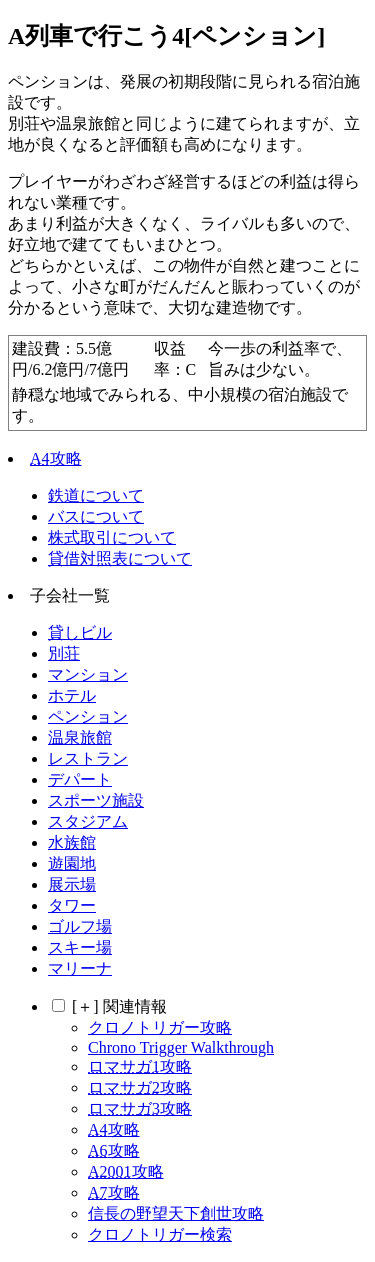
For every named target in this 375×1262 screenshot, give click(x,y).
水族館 (72, 842)
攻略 (56, 458)
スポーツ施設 (96, 800)
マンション (88, 674)
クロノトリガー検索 (160, 1234)
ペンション (88, 716)
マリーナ (80, 968)
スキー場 (80, 947)
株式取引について (112, 537)
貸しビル (80, 632)
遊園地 (72, 863)
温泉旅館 (80, 737)
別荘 (64, 653)
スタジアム (88, 821)
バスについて (96, 516)
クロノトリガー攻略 (160, 1027)
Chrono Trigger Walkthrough (181, 1047)
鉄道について (96, 495)
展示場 (72, 884)
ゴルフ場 (80, 926)
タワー (72, 905)
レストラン (88, 758)
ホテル (72, 695)
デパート (80, 779)
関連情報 (119, 1006)
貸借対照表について (120, 558)
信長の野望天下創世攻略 (176, 1213)
